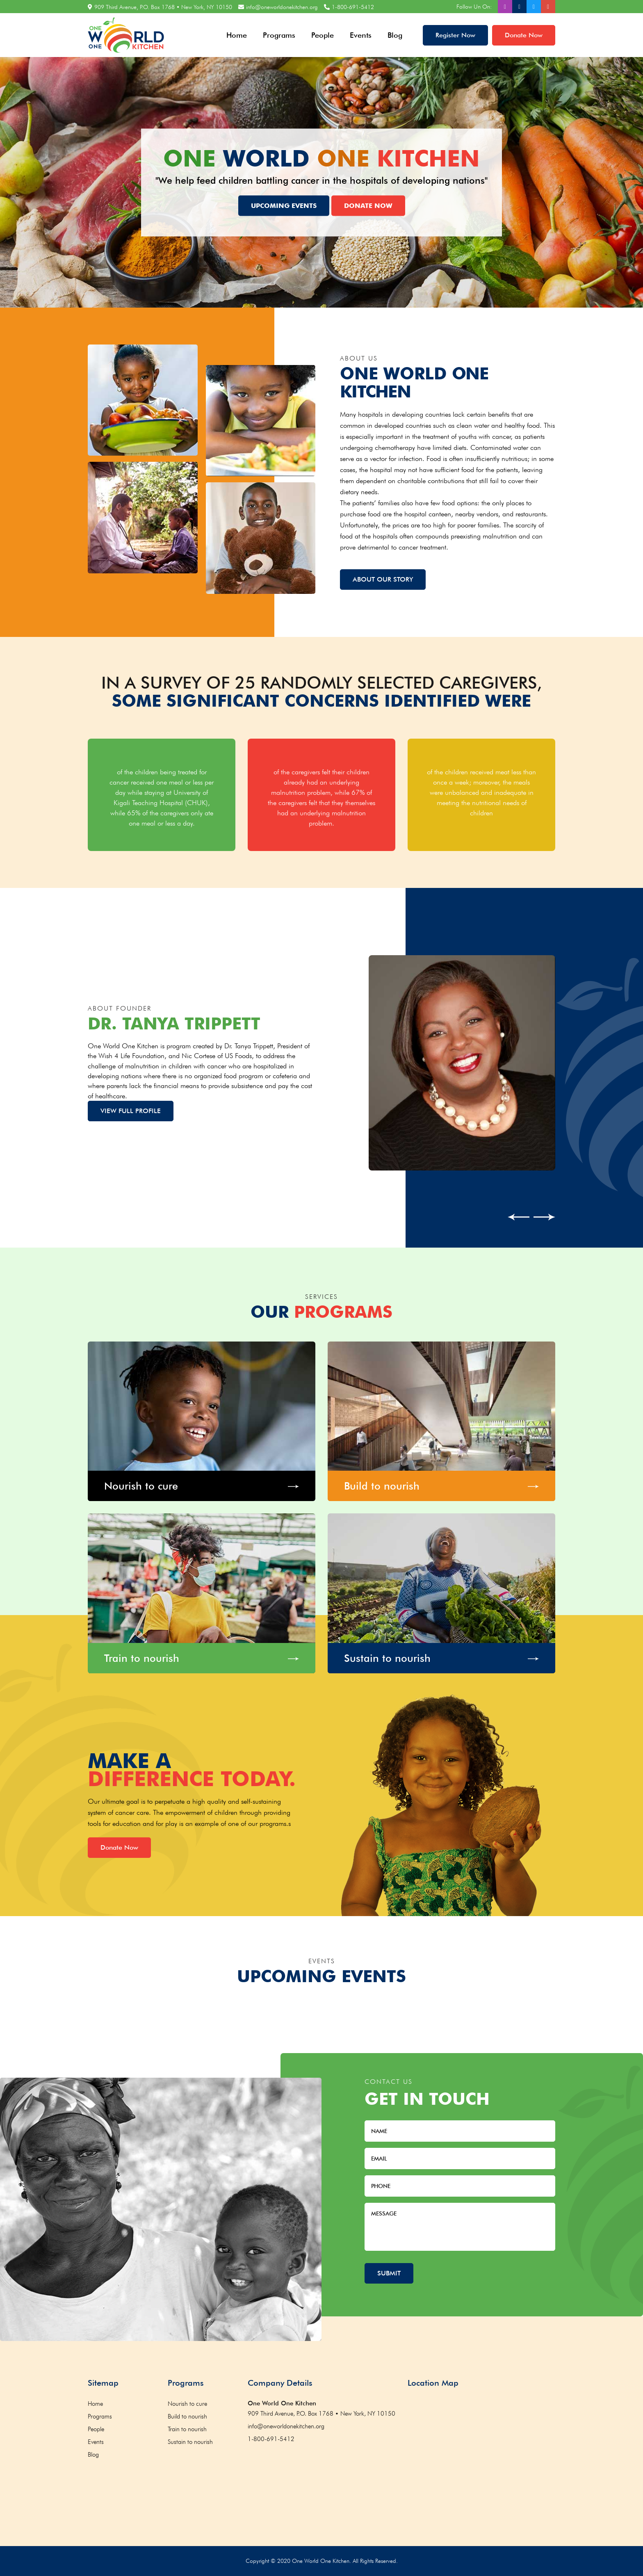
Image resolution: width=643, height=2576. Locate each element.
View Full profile (130, 1111)
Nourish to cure (187, 2403)
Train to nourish (187, 2429)
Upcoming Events (284, 205)
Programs (279, 35)
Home (236, 35)
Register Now (455, 35)
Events (361, 35)
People (322, 35)
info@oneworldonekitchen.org (282, 7)
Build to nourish (187, 2416)
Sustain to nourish (190, 2442)
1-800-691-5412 (353, 7)
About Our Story (383, 579)
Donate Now (524, 35)
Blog (395, 35)
